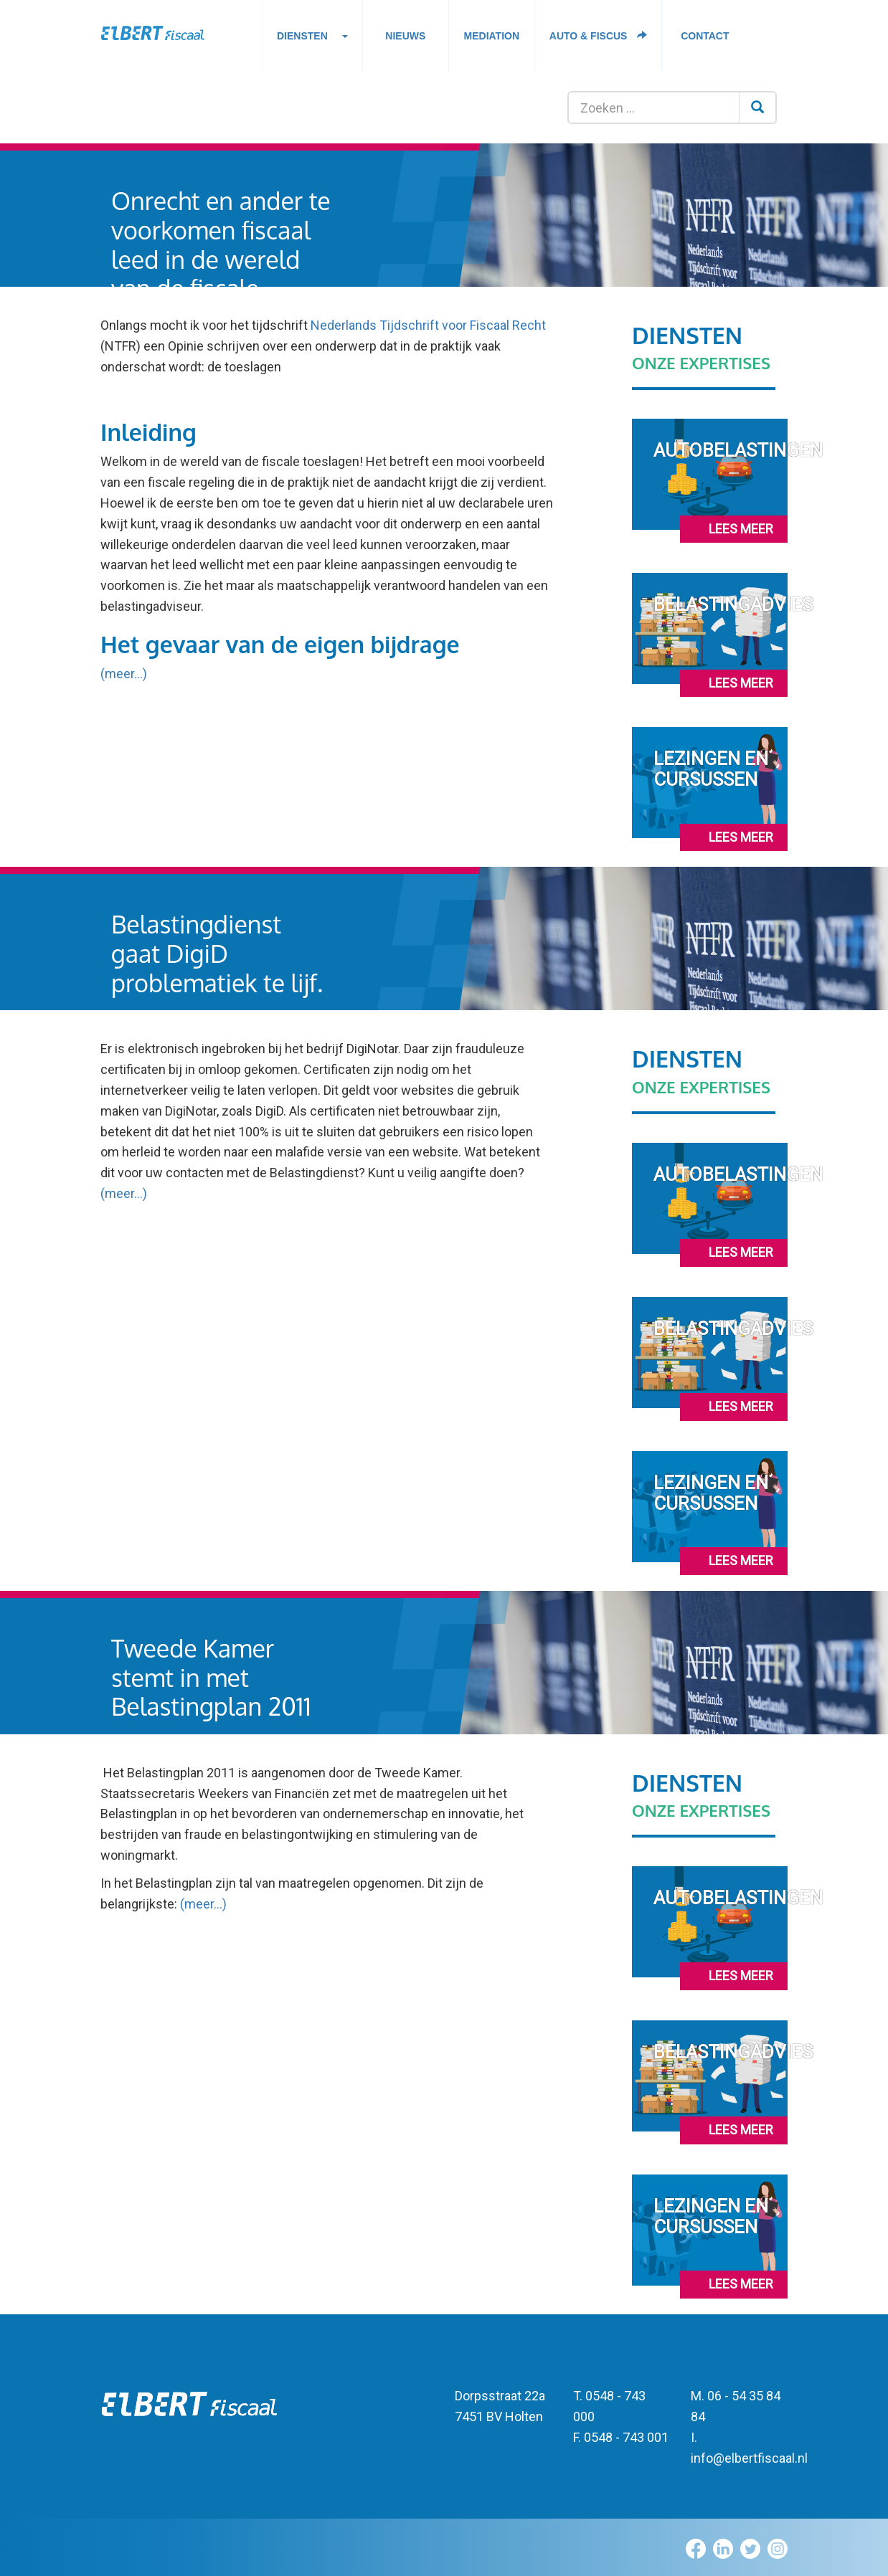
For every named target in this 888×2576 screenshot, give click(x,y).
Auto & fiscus (598, 36)
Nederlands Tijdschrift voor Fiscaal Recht (428, 325)
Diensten (312, 39)
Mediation (492, 36)
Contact (705, 36)
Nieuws (405, 36)
